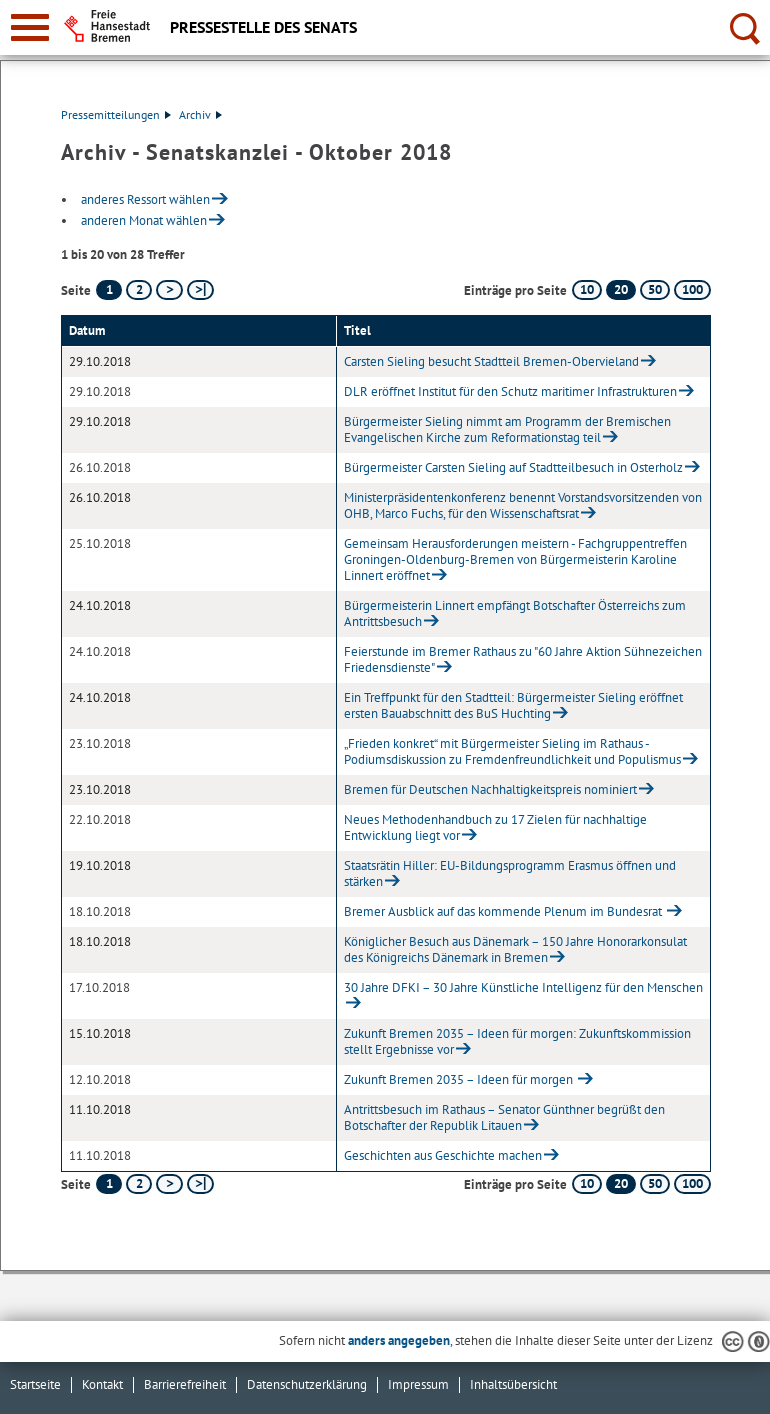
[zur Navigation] (30, 27)
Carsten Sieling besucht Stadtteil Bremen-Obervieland (491, 361)
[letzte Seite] (200, 290)
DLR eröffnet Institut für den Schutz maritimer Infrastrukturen (510, 391)
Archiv (200, 114)
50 (655, 289)
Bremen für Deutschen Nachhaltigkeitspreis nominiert (490, 789)
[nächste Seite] (169, 290)
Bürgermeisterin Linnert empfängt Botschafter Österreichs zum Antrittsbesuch (515, 613)
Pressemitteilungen (116, 114)
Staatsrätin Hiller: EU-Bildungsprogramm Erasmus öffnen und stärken (510, 873)
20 (621, 289)
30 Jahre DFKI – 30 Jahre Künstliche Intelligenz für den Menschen (523, 987)
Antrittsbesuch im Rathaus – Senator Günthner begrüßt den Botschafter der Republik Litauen (504, 1117)
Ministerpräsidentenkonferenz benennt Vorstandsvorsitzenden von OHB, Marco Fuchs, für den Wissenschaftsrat (523, 505)
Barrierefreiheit (185, 1384)
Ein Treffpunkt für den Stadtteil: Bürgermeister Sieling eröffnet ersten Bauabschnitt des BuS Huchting (513, 705)
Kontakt (102, 1384)
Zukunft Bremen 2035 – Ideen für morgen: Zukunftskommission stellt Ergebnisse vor (517, 1041)
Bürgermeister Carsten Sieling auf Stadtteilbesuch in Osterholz (513, 467)
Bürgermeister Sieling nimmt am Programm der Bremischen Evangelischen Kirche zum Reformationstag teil (507, 429)
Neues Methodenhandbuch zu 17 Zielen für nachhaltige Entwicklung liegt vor (495, 827)
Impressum (418, 1384)
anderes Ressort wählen (145, 199)
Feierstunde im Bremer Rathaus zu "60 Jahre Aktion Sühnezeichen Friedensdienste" (523, 659)
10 (587, 289)
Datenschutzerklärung (307, 1384)
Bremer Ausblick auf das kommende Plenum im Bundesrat (504, 911)
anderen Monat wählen (144, 220)
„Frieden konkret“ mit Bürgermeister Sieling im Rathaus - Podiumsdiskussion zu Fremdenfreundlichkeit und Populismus (512, 751)
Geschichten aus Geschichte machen (443, 1155)
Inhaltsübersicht (513, 1384)
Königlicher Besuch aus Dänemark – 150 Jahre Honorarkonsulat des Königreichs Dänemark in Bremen (515, 949)
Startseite (35, 1384)
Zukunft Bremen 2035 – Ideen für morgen (460, 1079)
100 (692, 289)
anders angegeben (399, 1340)
